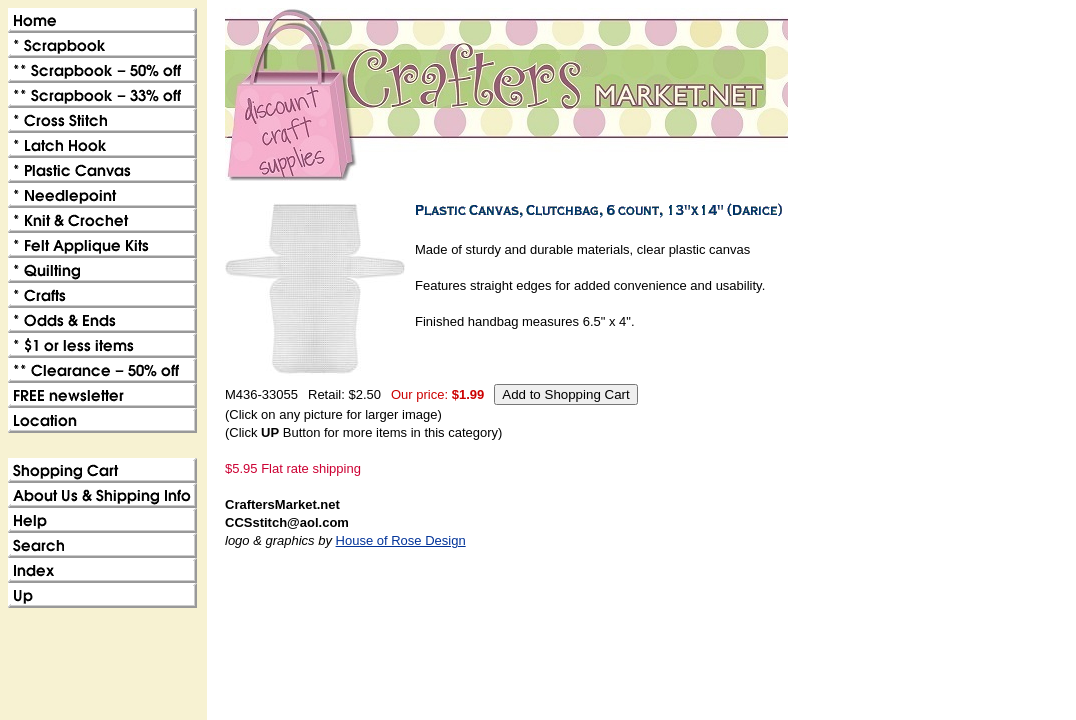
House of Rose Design (401, 540)
